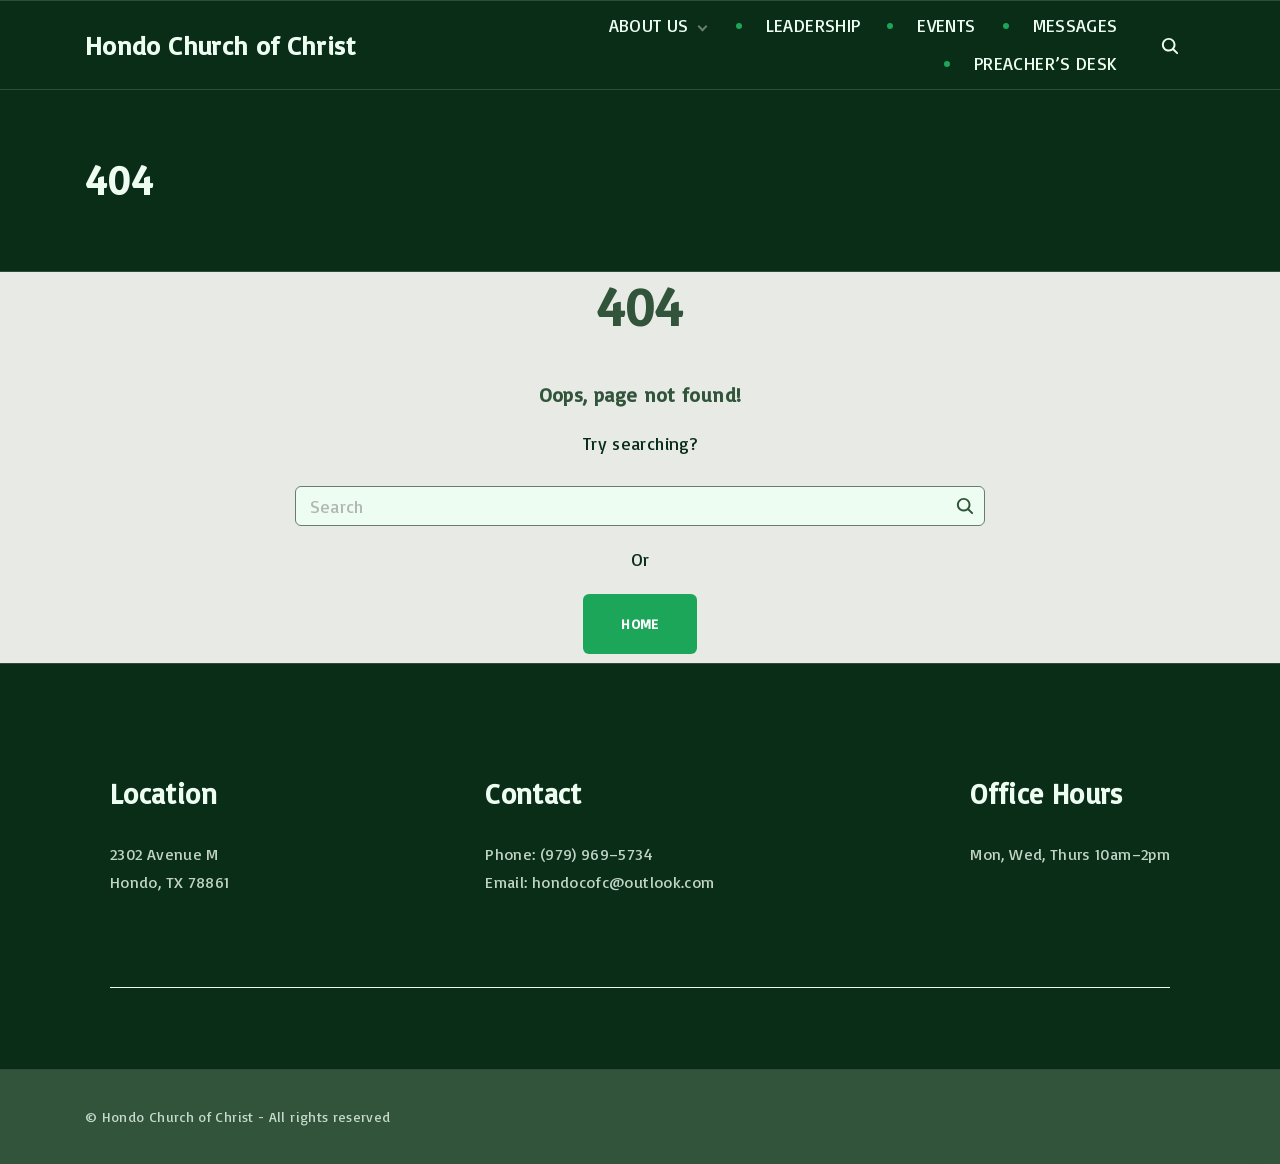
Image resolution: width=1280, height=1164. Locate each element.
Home (639, 623)
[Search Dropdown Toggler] (1169, 46)
